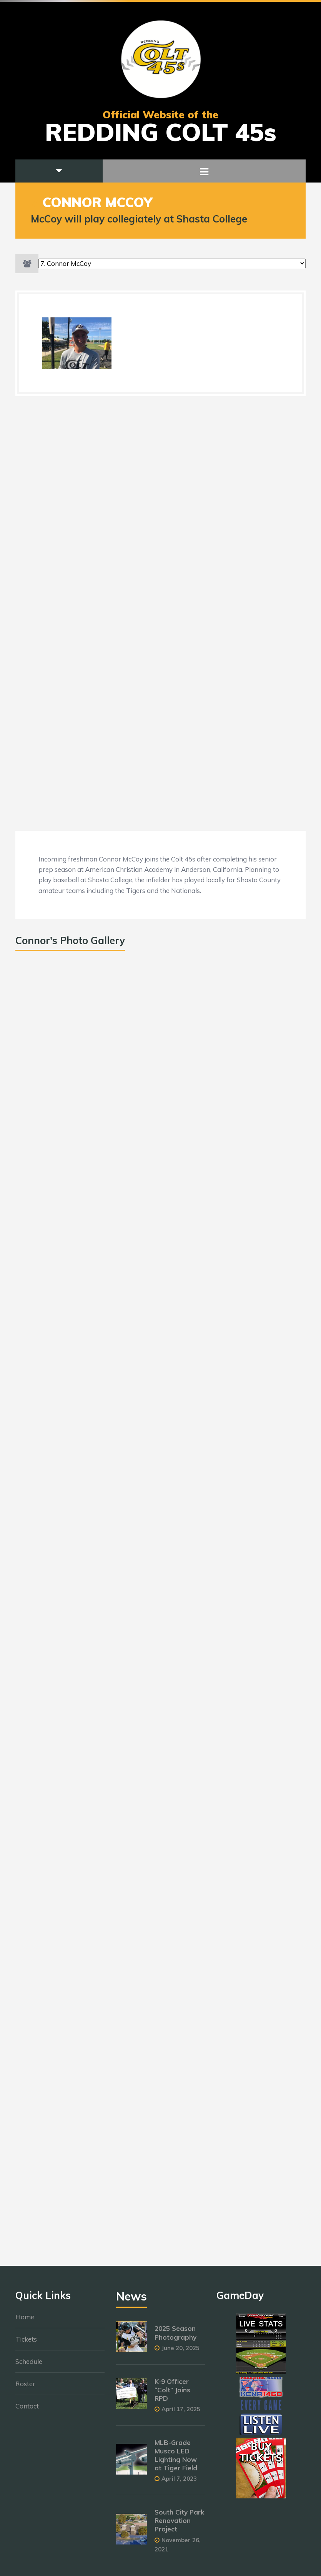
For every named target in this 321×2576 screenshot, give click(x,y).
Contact (27, 2410)
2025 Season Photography (175, 2337)
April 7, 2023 (179, 2482)
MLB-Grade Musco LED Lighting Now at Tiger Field (176, 2459)
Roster (25, 2388)
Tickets (26, 2343)
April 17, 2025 (180, 2413)
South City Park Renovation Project (179, 2524)
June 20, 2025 (180, 2351)
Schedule (28, 2365)
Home (24, 2321)
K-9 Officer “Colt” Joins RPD (172, 2393)
